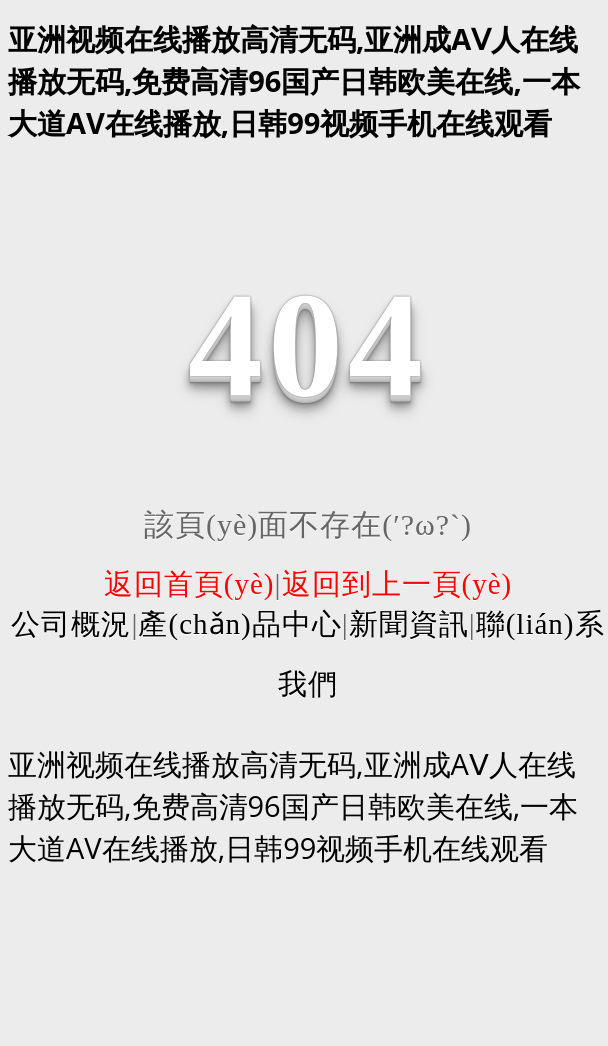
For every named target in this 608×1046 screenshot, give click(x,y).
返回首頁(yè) (189, 584)
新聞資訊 (409, 624)
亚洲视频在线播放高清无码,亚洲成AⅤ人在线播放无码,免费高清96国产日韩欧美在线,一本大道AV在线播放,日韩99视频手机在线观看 (294, 80)
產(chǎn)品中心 (239, 624)
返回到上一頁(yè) (397, 584)
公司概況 (71, 624)
